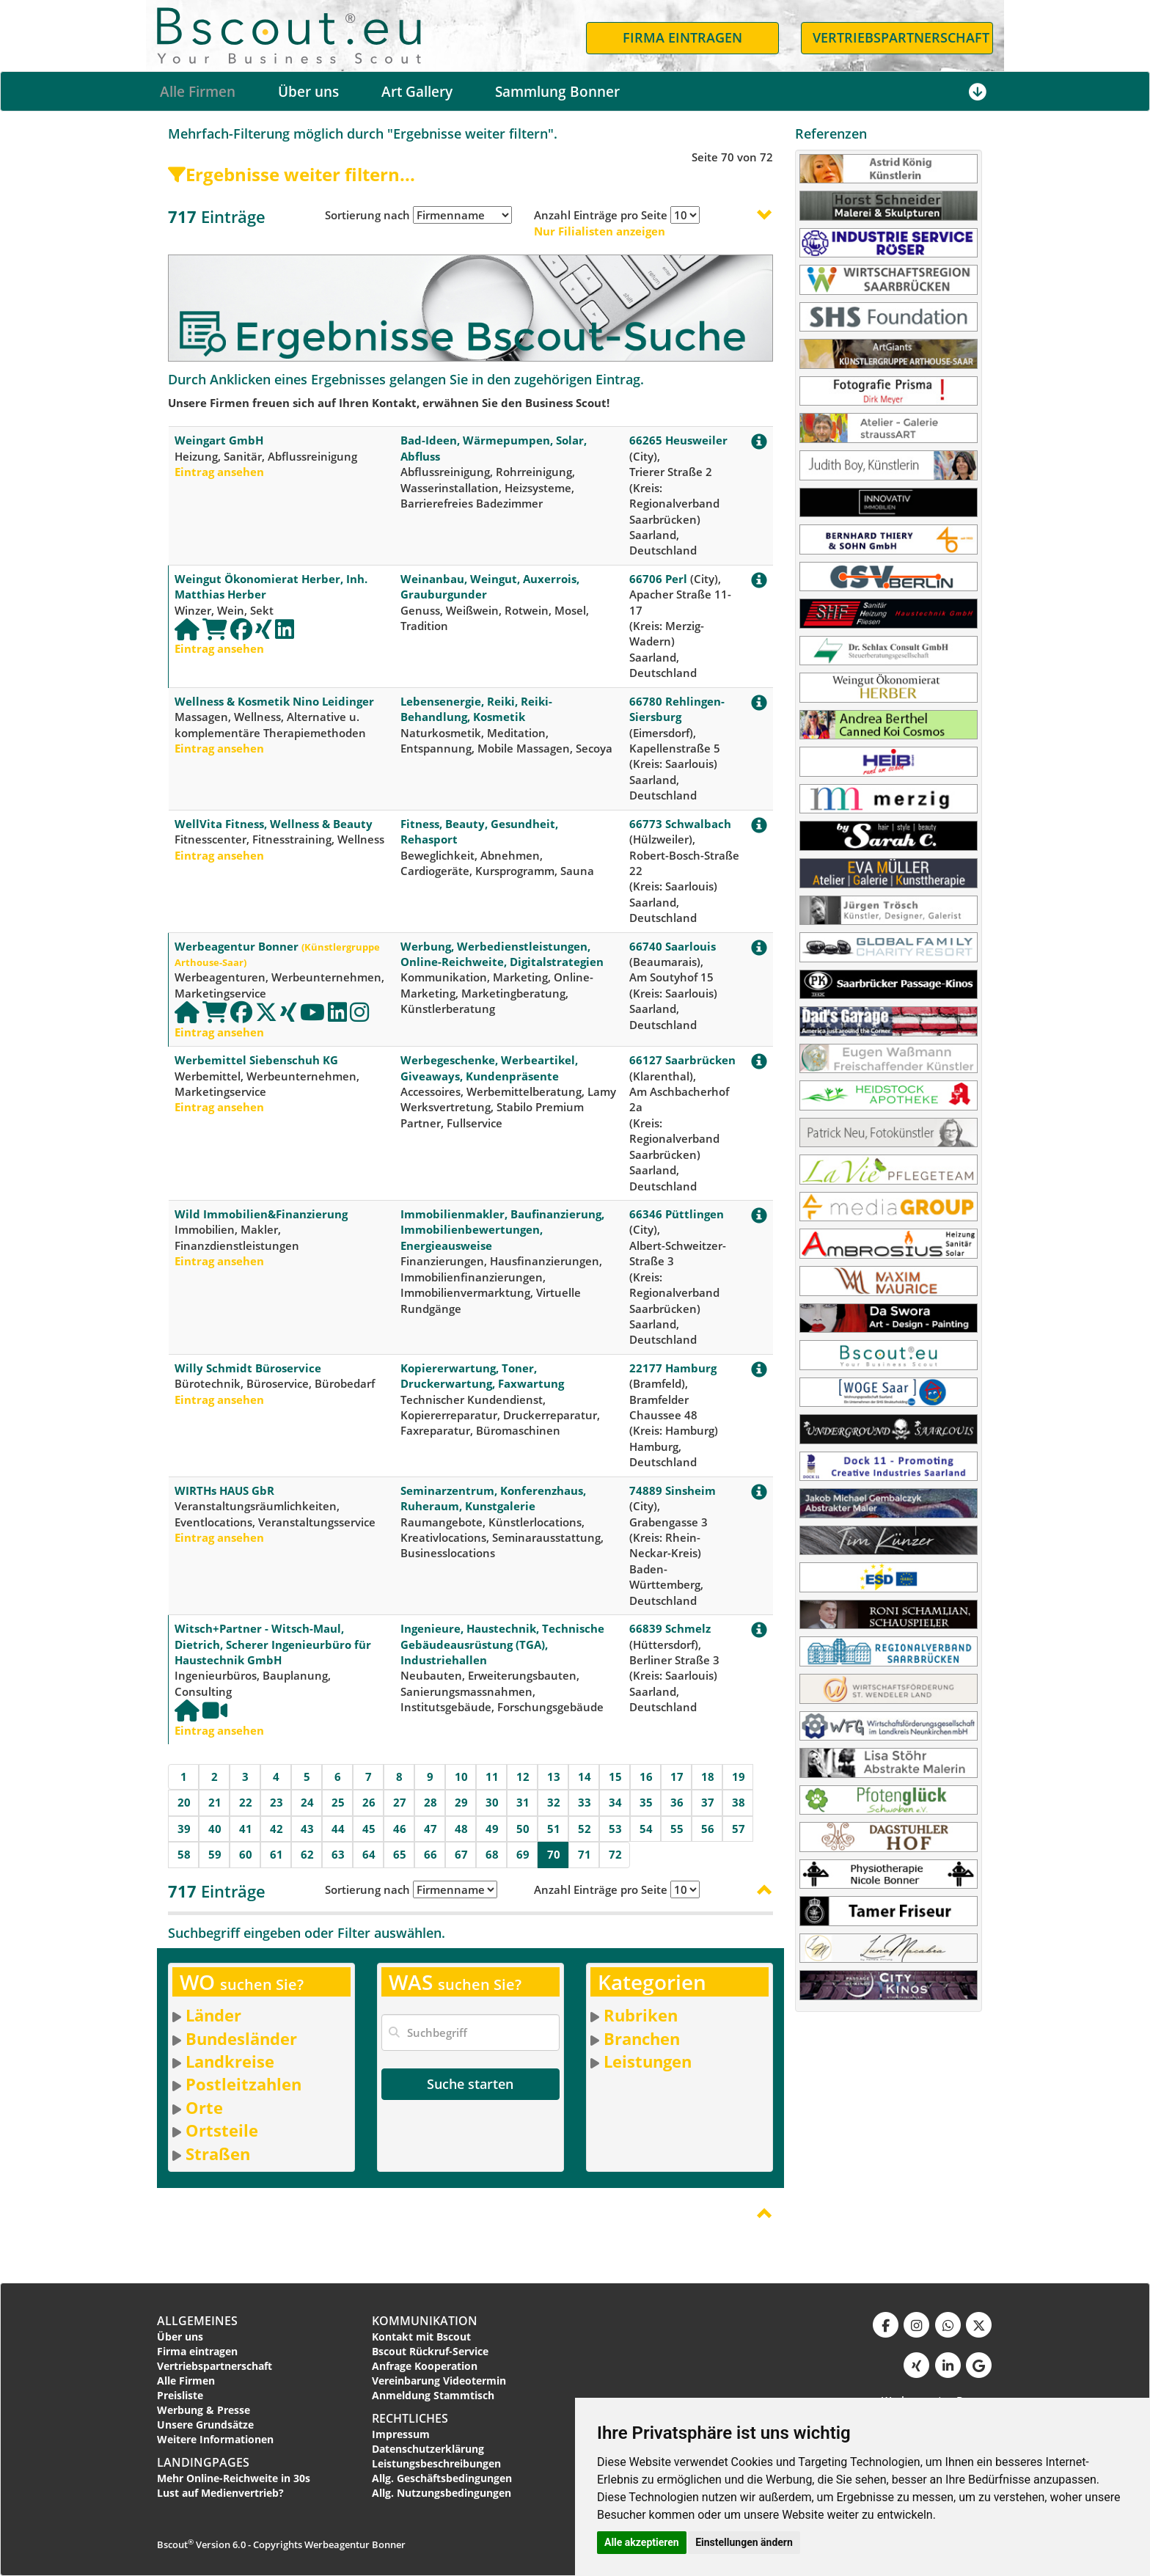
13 (553, 1776)
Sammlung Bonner (557, 91)
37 (707, 1802)
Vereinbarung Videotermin (439, 2380)
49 (492, 1828)
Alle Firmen (197, 91)
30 (492, 1802)
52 (584, 1828)
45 (369, 1828)
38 (738, 1802)
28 (430, 1802)
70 (553, 1854)
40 (214, 1828)
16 (646, 1776)
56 (707, 1828)
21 (214, 1802)
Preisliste (180, 2395)
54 (646, 1828)
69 (523, 1854)
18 (707, 1776)
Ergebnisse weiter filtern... (291, 174)
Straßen (218, 2154)
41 (245, 1828)
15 (615, 1776)
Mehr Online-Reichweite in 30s (233, 2478)
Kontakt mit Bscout (421, 2336)
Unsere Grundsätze (205, 2425)
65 (399, 1854)
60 (245, 1854)
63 (338, 1854)
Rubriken (641, 2015)
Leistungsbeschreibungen (436, 2463)
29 (461, 1802)
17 (677, 1776)
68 (492, 1854)
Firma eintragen (197, 2351)
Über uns (308, 91)
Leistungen (648, 2061)
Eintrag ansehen (219, 471)
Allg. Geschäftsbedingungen (442, 2478)
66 (430, 1854)
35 (646, 1802)
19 (738, 1776)
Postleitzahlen (243, 2084)
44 (338, 1828)
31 (523, 1802)
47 (430, 1828)
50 (523, 1828)
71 (584, 1854)
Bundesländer (241, 2038)
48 (461, 1828)
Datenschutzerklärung (428, 2449)
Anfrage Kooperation (424, 2366)
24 (307, 1802)
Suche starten (470, 2084)
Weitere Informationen (215, 2439)
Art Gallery (417, 91)
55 (677, 1828)
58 (184, 1854)
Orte (204, 2107)
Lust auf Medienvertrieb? (220, 2493)
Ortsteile (222, 2130)
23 (276, 1802)
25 (338, 1802)
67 (461, 1854)
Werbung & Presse (203, 2410)
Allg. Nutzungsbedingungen (441, 2493)
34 (615, 1802)
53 (615, 1828)
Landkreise (230, 2061)
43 (307, 1828)
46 (399, 1828)
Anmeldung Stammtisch (433, 2395)
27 (399, 1802)
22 (245, 1802)
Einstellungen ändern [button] (744, 2542)
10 (461, 1776)
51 (553, 1828)
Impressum (401, 2434)
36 (677, 1802)
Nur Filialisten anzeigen (599, 231)
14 (584, 1776)
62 (307, 1854)
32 (553, 1802)
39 (184, 1828)
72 (615, 1854)
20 (184, 1802)
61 (276, 1854)
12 (523, 1776)
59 (214, 1854)
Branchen (642, 2038)
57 (738, 1828)
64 (369, 1854)
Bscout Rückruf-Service (430, 2351)
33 (584, 1802)
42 (276, 1828)
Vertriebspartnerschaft (214, 2366)
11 (492, 1776)
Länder (213, 2015)
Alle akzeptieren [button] (641, 2542)
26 (369, 1802)
